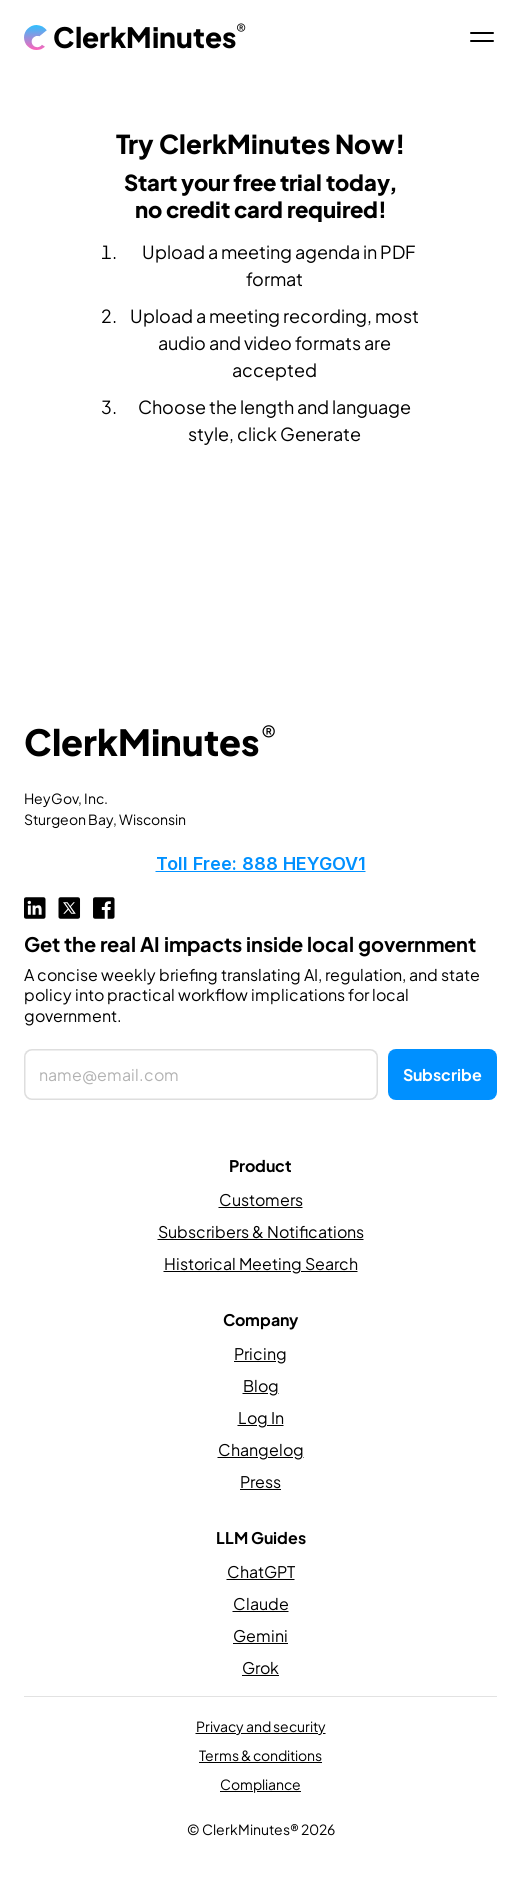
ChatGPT (261, 1571)
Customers (261, 1199)
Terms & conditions (260, 1755)
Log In (261, 1417)
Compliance (260, 1784)
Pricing (260, 1353)
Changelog (261, 1449)
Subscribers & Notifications (261, 1231)
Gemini (260, 1635)
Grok (260, 1667)
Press (260, 1481)
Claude (261, 1603)
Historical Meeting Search (261, 1263)
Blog (261, 1385)
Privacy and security (261, 1726)
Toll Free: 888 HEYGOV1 (261, 863)
